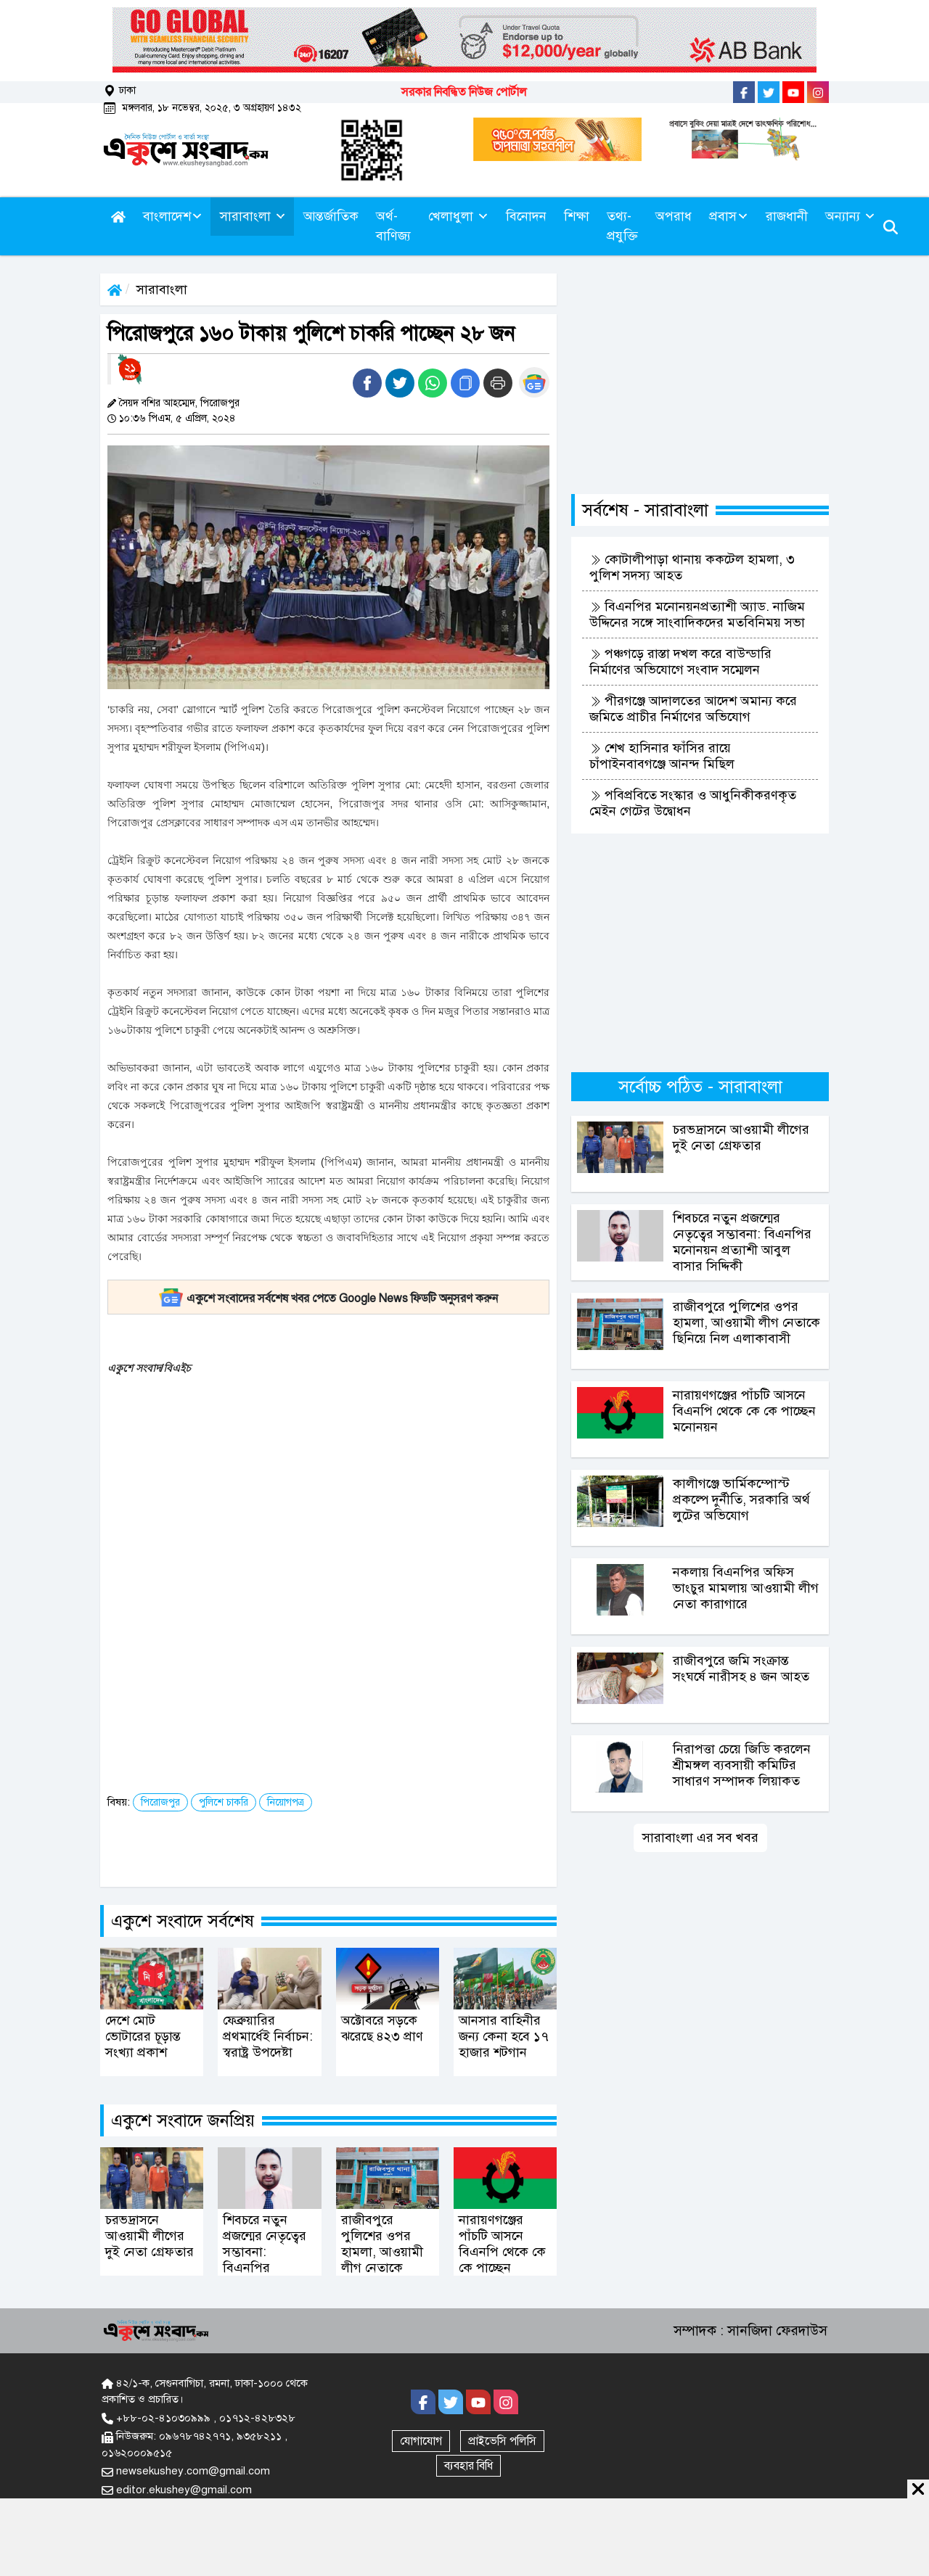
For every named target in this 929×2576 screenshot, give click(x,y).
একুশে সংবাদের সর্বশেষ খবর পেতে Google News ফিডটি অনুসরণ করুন (328, 1298)
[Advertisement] (381, 1488)
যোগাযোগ (421, 2441)
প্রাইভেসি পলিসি (502, 2441)
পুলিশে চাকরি (223, 1802)
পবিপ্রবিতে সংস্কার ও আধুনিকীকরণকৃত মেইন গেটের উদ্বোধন (692, 803)
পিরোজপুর (160, 1802)
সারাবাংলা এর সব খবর (700, 1837)
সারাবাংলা (161, 289)
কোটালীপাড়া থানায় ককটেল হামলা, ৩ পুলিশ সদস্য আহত (692, 567)
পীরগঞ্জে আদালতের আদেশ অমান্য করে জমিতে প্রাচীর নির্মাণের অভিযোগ (693, 709)
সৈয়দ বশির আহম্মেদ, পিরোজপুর (179, 403)
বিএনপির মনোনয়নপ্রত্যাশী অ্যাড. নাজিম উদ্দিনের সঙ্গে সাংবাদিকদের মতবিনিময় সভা (697, 614)
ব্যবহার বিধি (468, 2465)
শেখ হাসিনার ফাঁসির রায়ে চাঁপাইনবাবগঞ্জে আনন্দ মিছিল (661, 756)
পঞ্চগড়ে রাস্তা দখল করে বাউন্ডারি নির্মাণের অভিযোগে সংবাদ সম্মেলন (680, 662)
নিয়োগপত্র (285, 1802)
